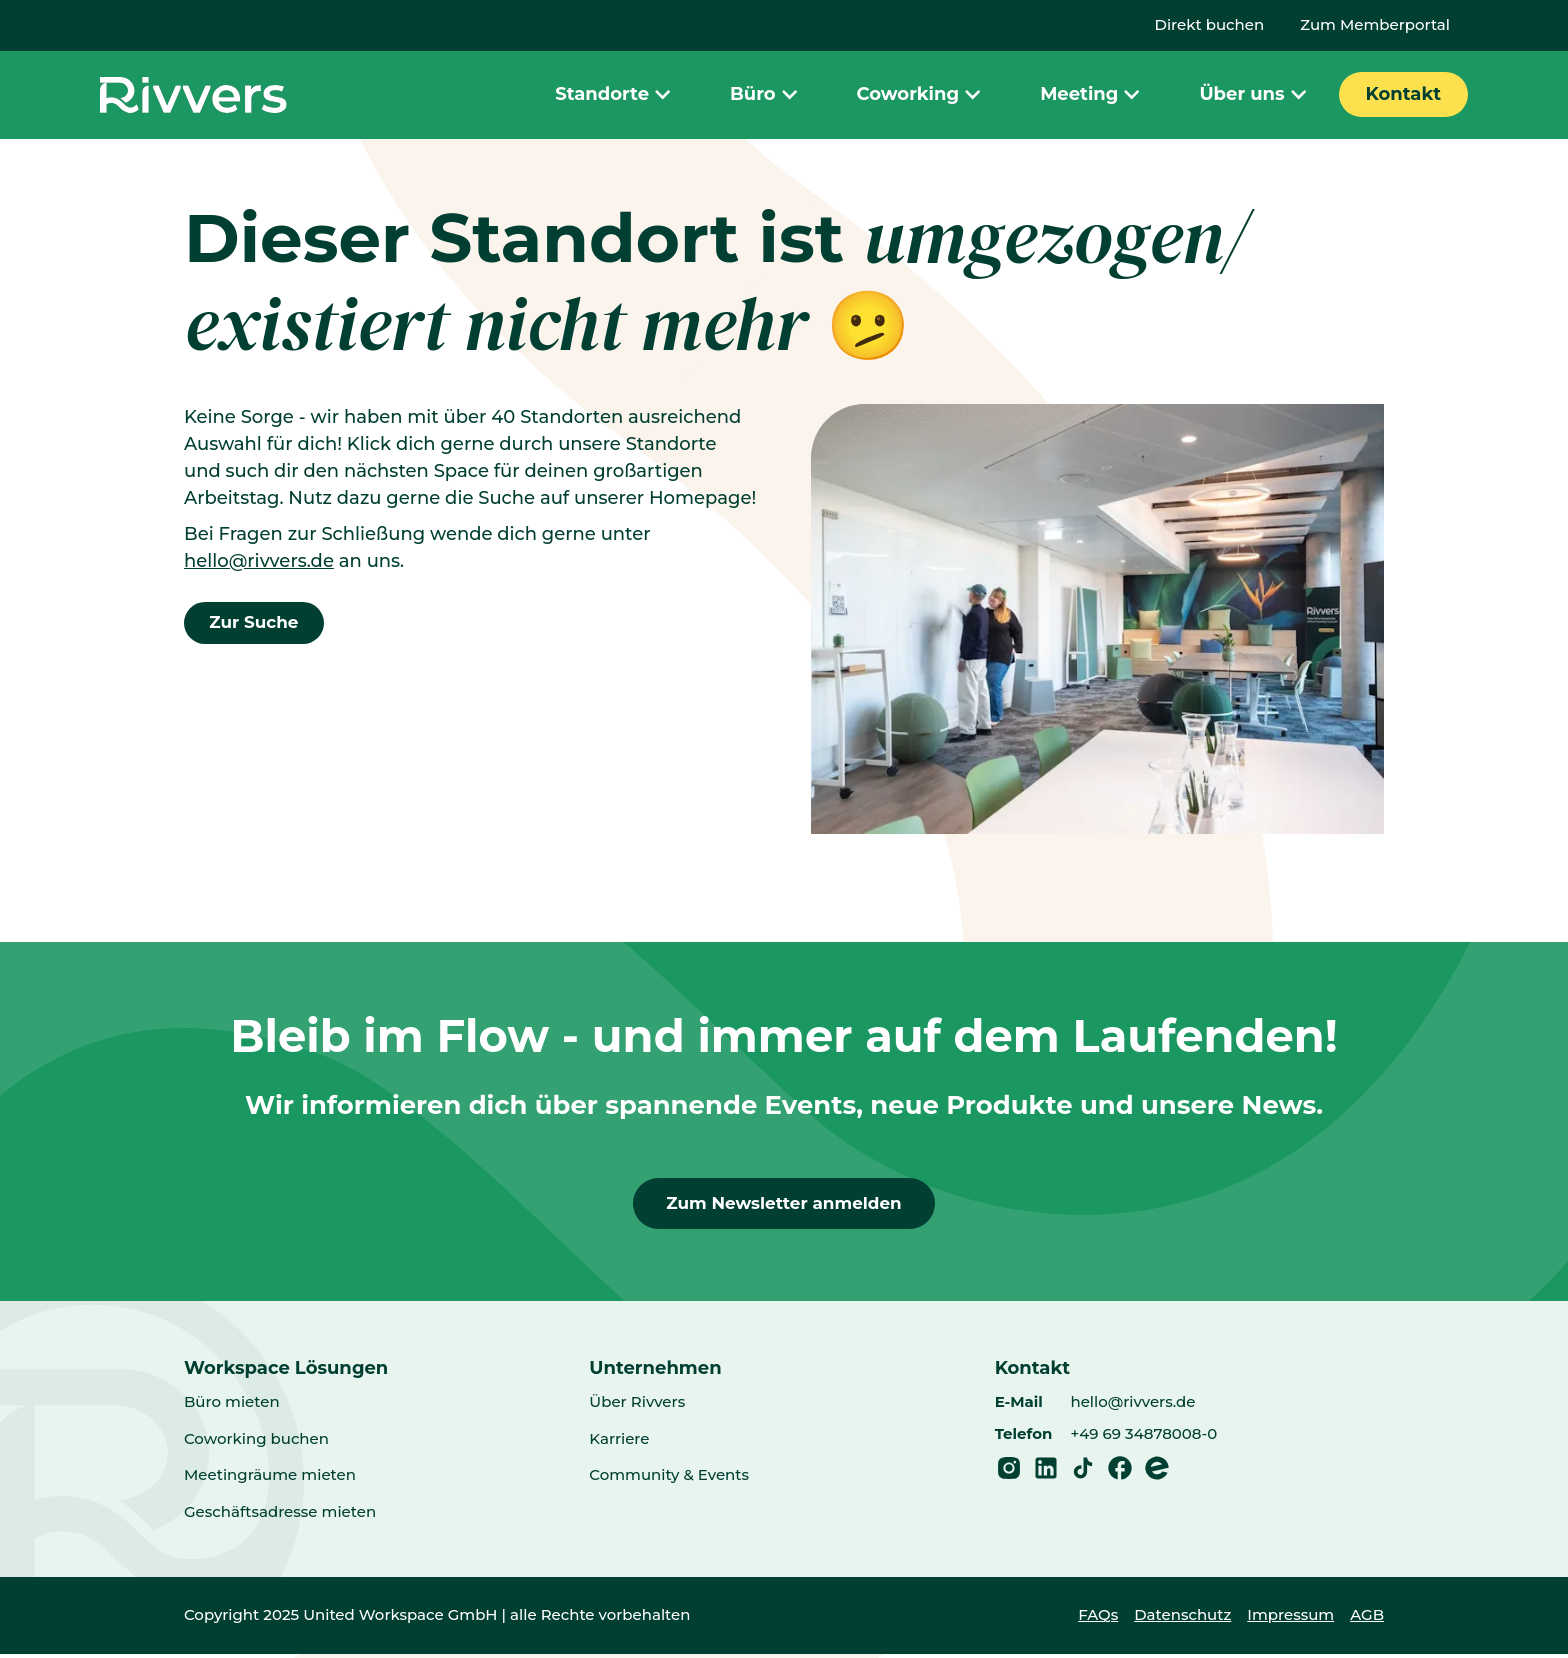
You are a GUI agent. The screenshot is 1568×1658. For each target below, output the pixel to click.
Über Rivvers (637, 1405)
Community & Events (669, 1478)
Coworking (922, 94)
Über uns (1255, 94)
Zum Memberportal (1375, 24)
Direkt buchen (1210, 24)
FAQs (1098, 1618)
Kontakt (1403, 94)
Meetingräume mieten (270, 1478)
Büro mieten (232, 1405)
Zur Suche (259, 624)
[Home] (193, 95)
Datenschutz (1182, 1618)
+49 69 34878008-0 (1143, 1437)
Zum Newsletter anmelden (784, 1205)
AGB (1367, 1618)
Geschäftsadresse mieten (280, 1515)
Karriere (619, 1442)
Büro (766, 94)
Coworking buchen (256, 1442)
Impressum (1290, 1618)
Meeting (1092, 94)
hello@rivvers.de (259, 561)
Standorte (615, 94)
